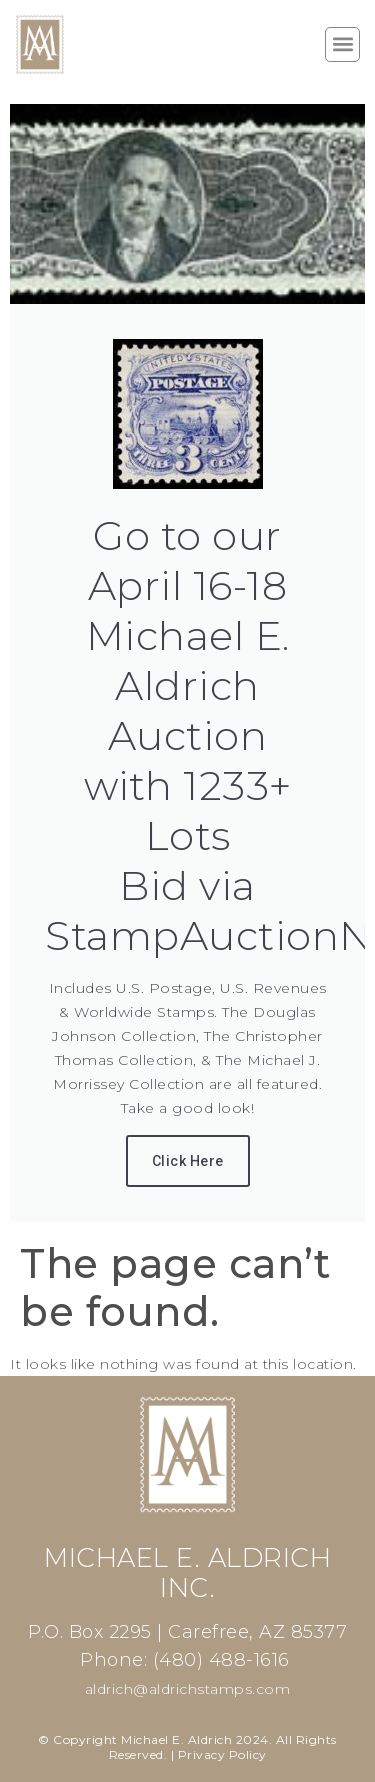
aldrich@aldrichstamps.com (188, 1689)
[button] (342, 44)
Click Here (188, 1161)
